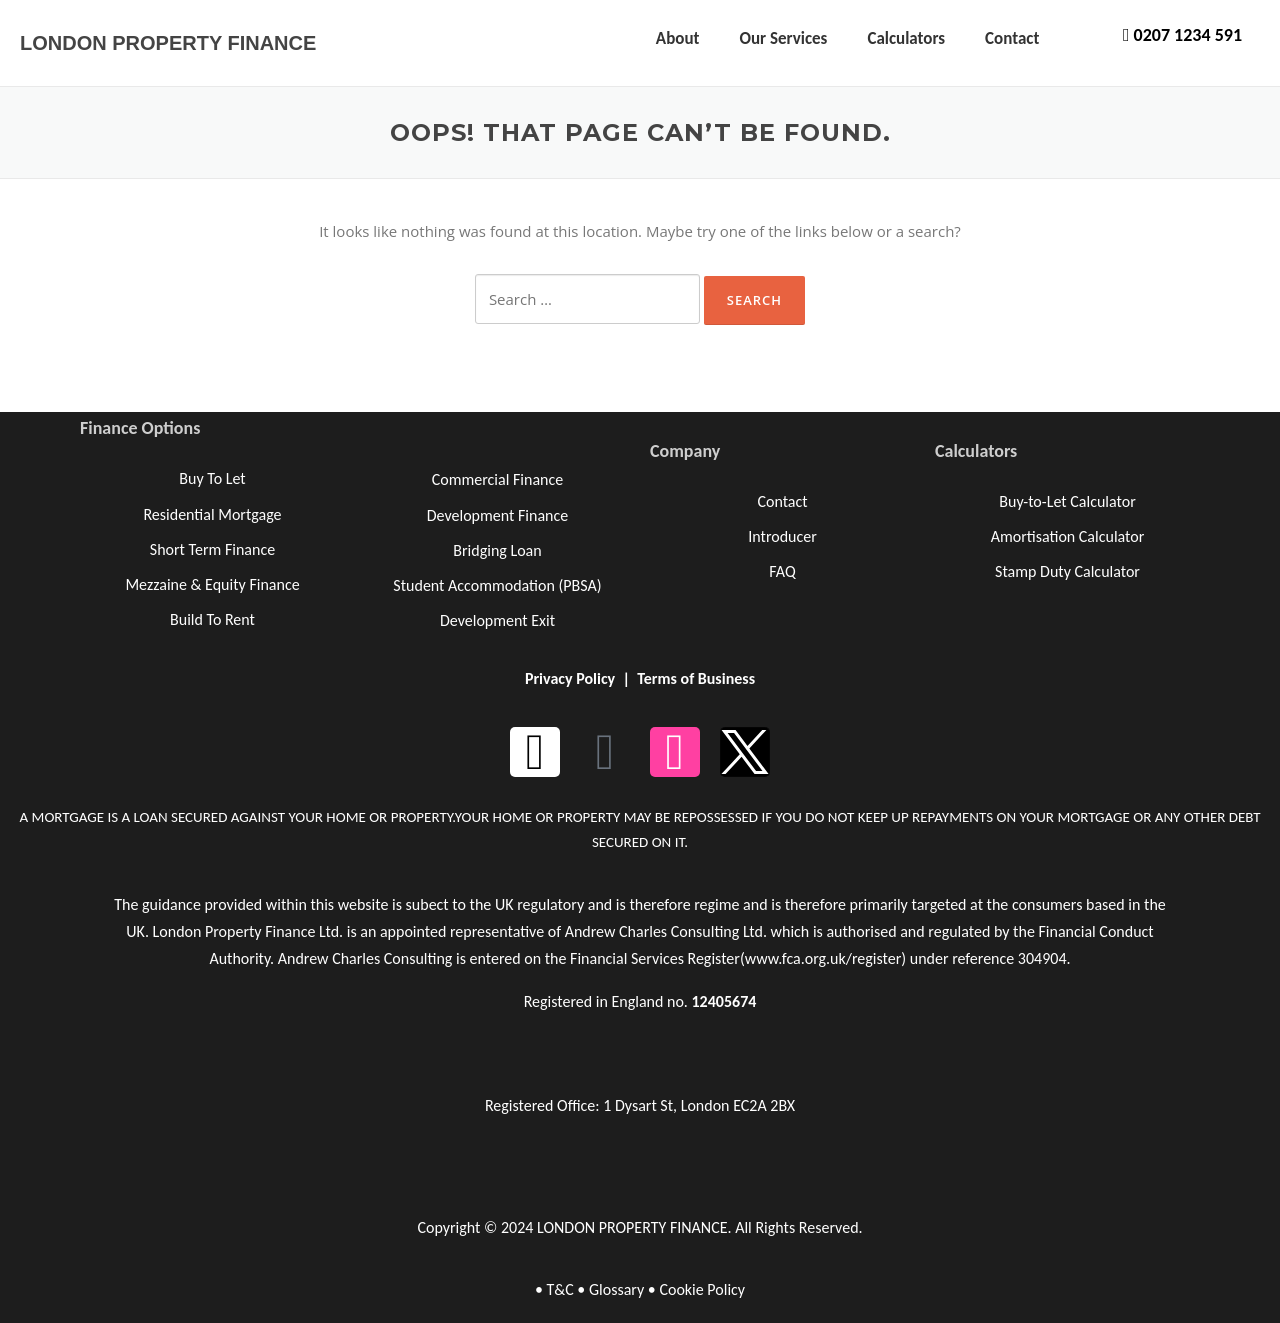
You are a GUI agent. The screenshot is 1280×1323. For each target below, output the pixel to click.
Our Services (783, 38)
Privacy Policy (570, 678)
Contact (1012, 38)
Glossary (616, 1289)
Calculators (906, 38)
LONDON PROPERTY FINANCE (168, 43)
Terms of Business (696, 678)
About (678, 38)
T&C (559, 1289)
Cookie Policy (702, 1289)
